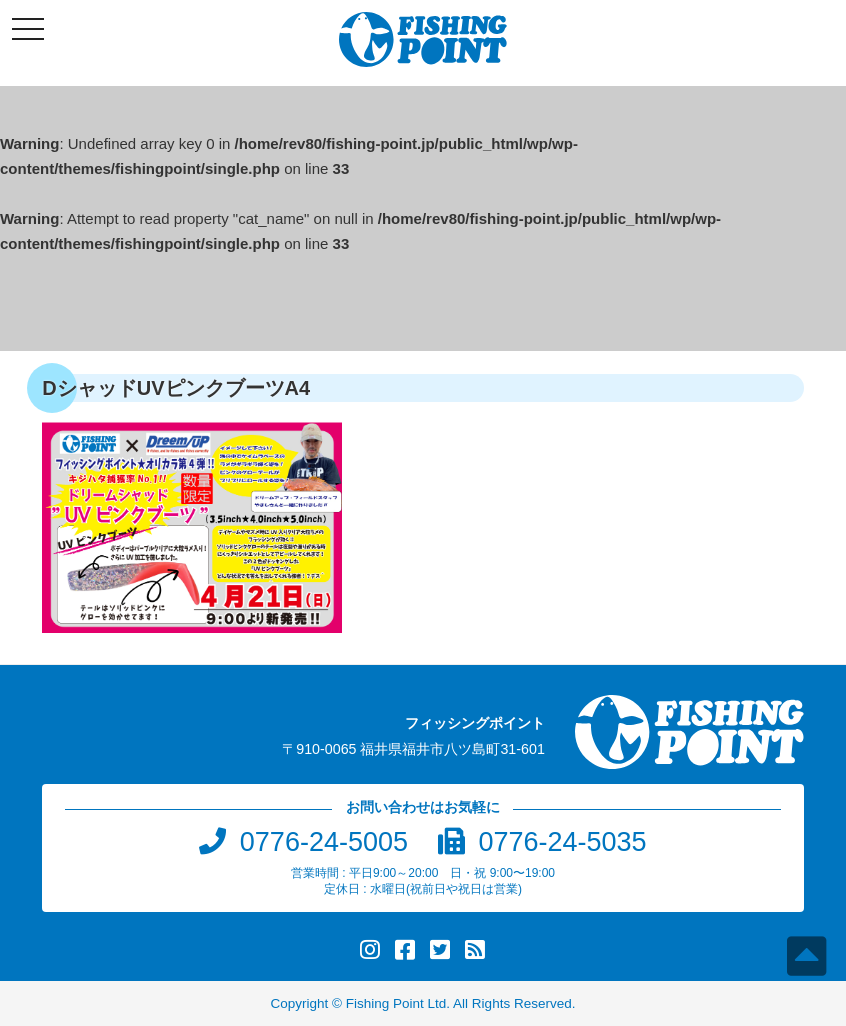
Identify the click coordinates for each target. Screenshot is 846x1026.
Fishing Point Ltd (396, 1003)
